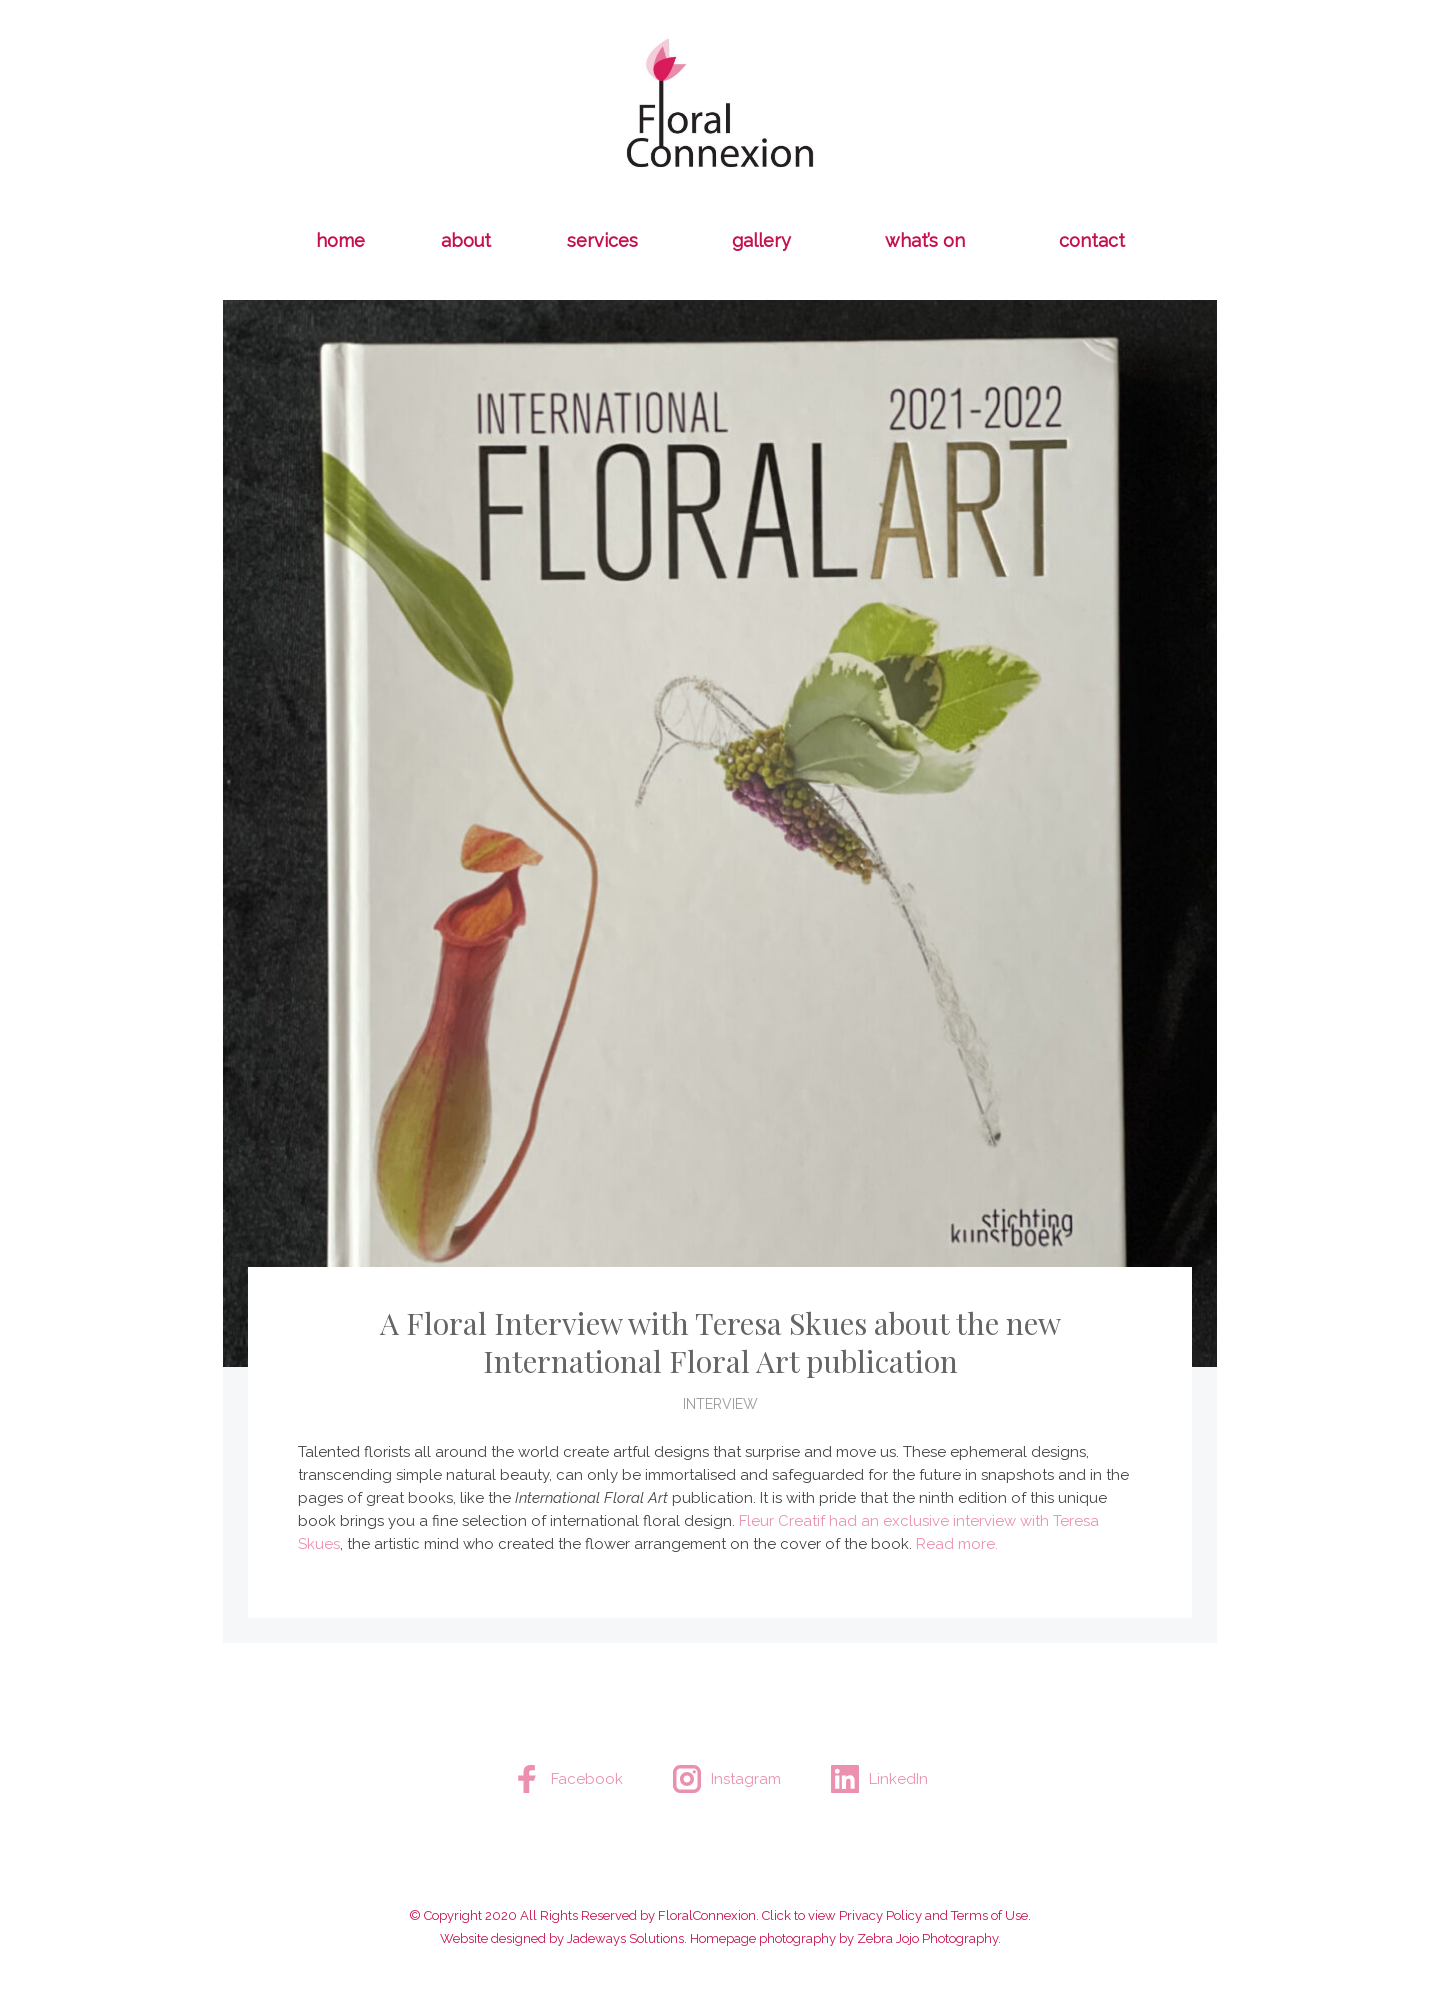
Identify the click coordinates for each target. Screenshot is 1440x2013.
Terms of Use (989, 1915)
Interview (720, 1404)
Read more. (957, 1544)
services (602, 240)
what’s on (925, 240)
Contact (1092, 240)
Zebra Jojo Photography (927, 1938)
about (466, 240)
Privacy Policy (880, 1915)
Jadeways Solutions (625, 1938)
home (340, 240)
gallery (761, 240)
